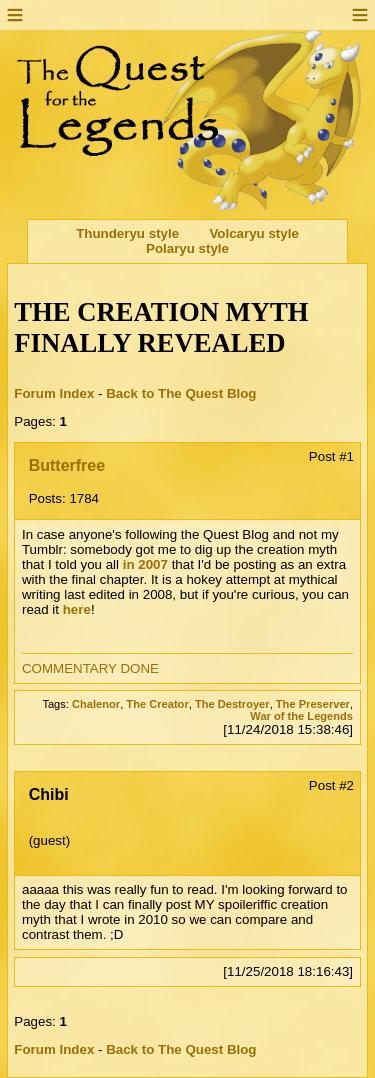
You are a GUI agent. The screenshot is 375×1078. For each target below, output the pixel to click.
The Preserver (313, 704)
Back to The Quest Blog (181, 393)
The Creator (157, 704)
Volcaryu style (253, 233)
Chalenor (96, 704)
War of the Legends (301, 716)
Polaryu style (187, 248)
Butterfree (67, 465)
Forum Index (54, 393)
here (77, 609)
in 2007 (145, 564)
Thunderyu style (127, 233)
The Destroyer (232, 704)
